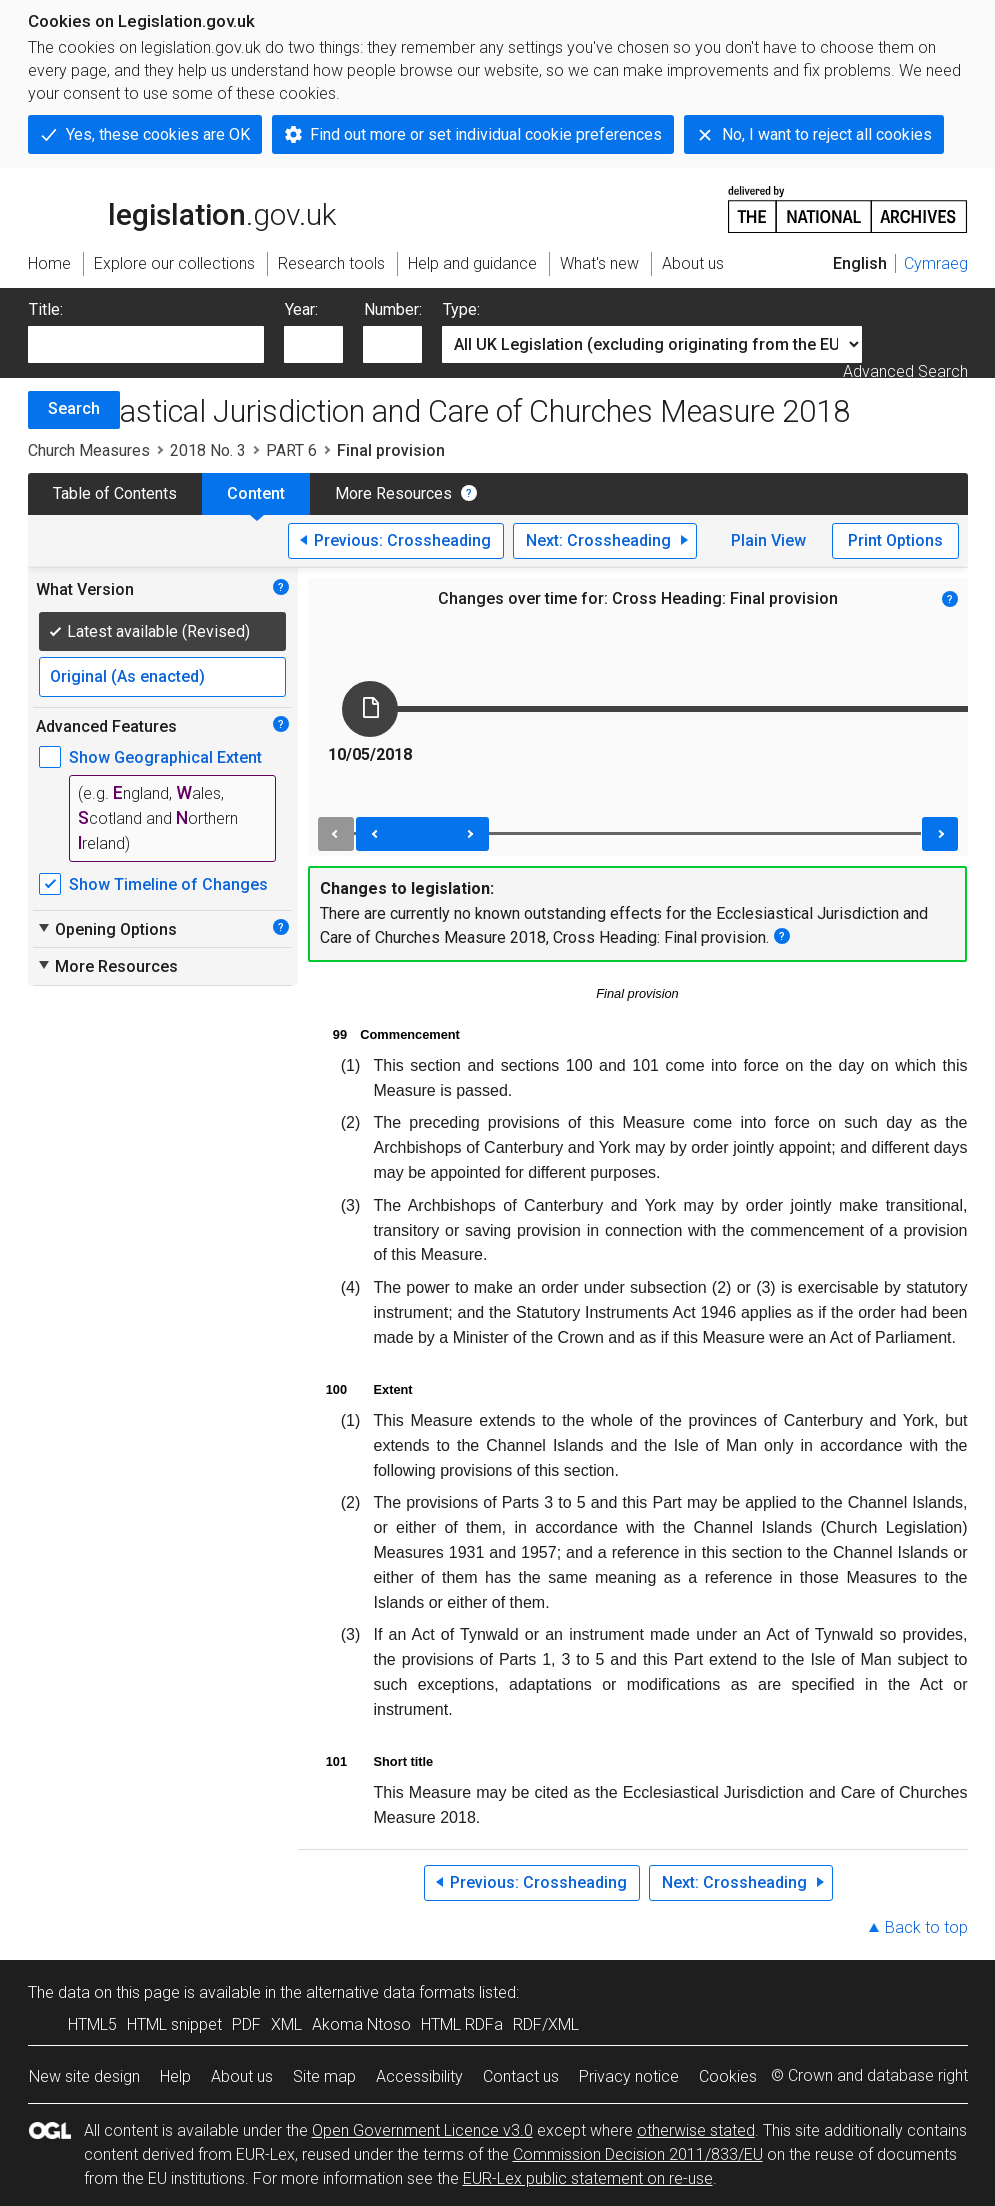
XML (286, 2024)
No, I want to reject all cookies (827, 134)
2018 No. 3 (208, 450)
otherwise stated (696, 2130)
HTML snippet (174, 2024)
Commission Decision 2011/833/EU (638, 2154)
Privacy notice (629, 2076)
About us (242, 2076)
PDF (246, 2024)
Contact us (521, 2076)
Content (256, 493)
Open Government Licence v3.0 (422, 2130)
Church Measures (89, 450)
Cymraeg (936, 263)
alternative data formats (390, 1992)
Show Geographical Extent (165, 757)
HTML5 (92, 2024)
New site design (84, 2076)
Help (175, 2076)
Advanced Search (905, 371)
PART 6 (291, 450)
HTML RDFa (462, 2024)
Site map (324, 2076)
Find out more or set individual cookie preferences (486, 134)
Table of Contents (115, 493)
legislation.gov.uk (182, 208)
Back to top (926, 1927)
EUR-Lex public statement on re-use (588, 2178)
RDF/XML (546, 2024)
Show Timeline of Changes (168, 884)
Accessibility (419, 2076)
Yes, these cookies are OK (158, 134)
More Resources (393, 493)
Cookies (728, 2076)
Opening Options (106, 929)
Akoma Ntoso (361, 2024)
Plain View (768, 540)
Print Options (895, 540)
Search (74, 408)
